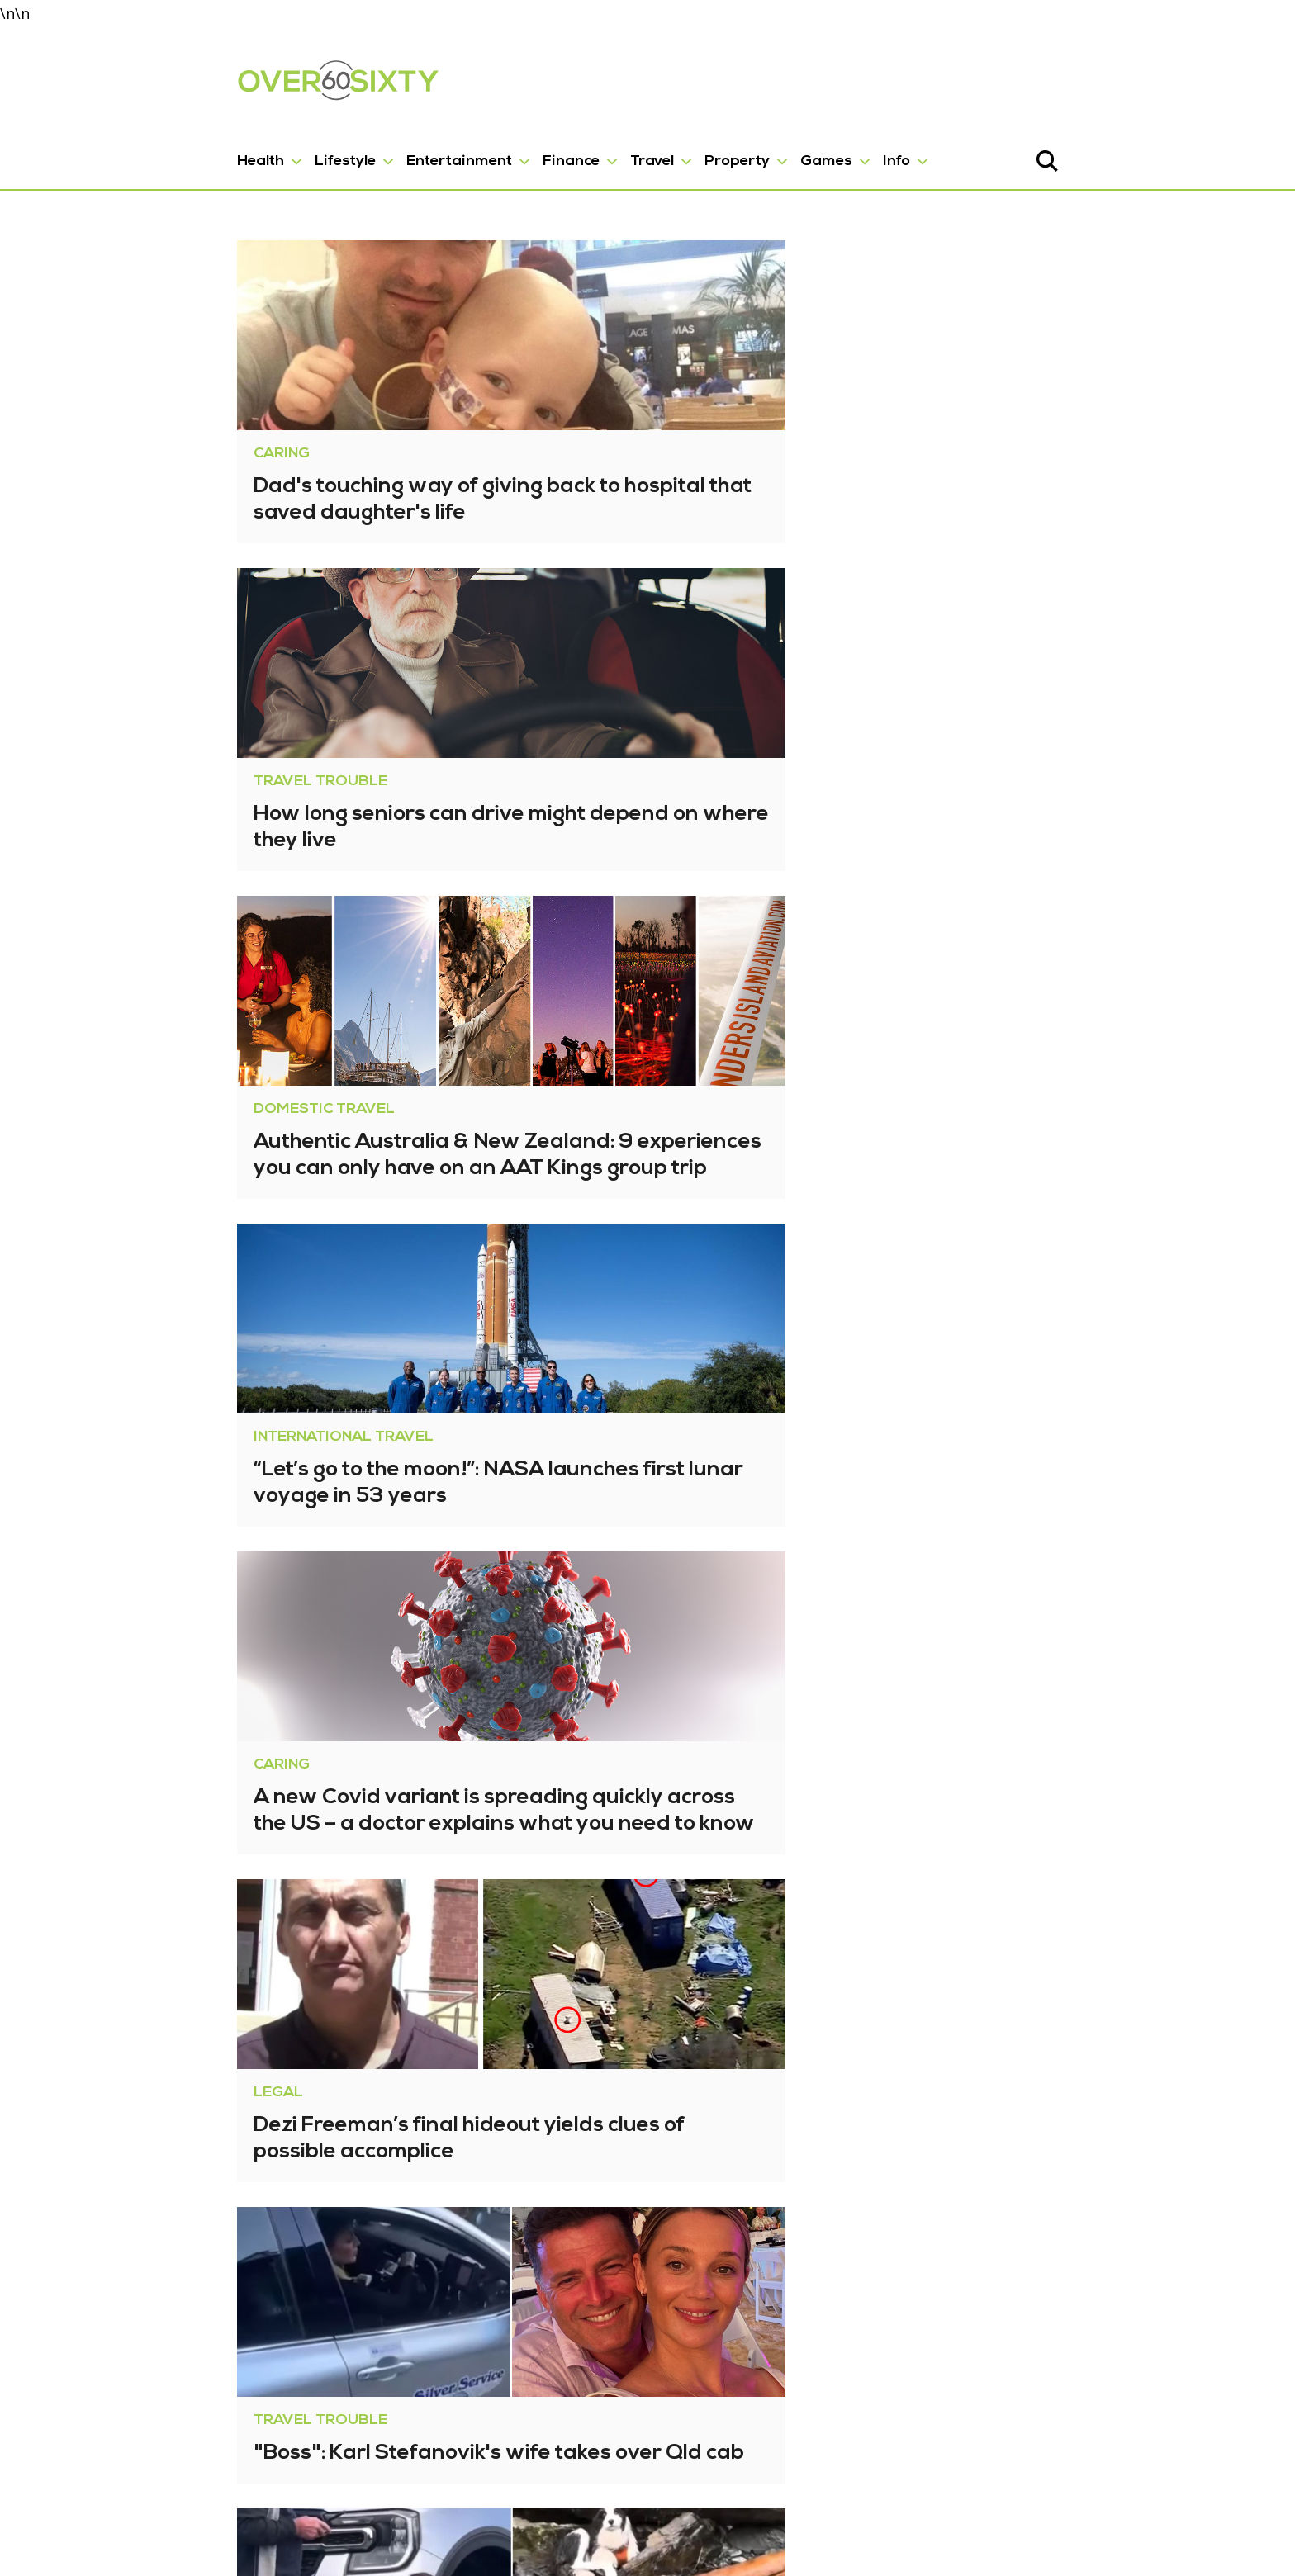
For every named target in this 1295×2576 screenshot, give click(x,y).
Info (778, 149)
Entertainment (341, 149)
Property (619, 149)
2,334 (550, 2396)
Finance (453, 149)
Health (142, 149)
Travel (534, 149)
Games (708, 149)
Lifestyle (227, 149)
